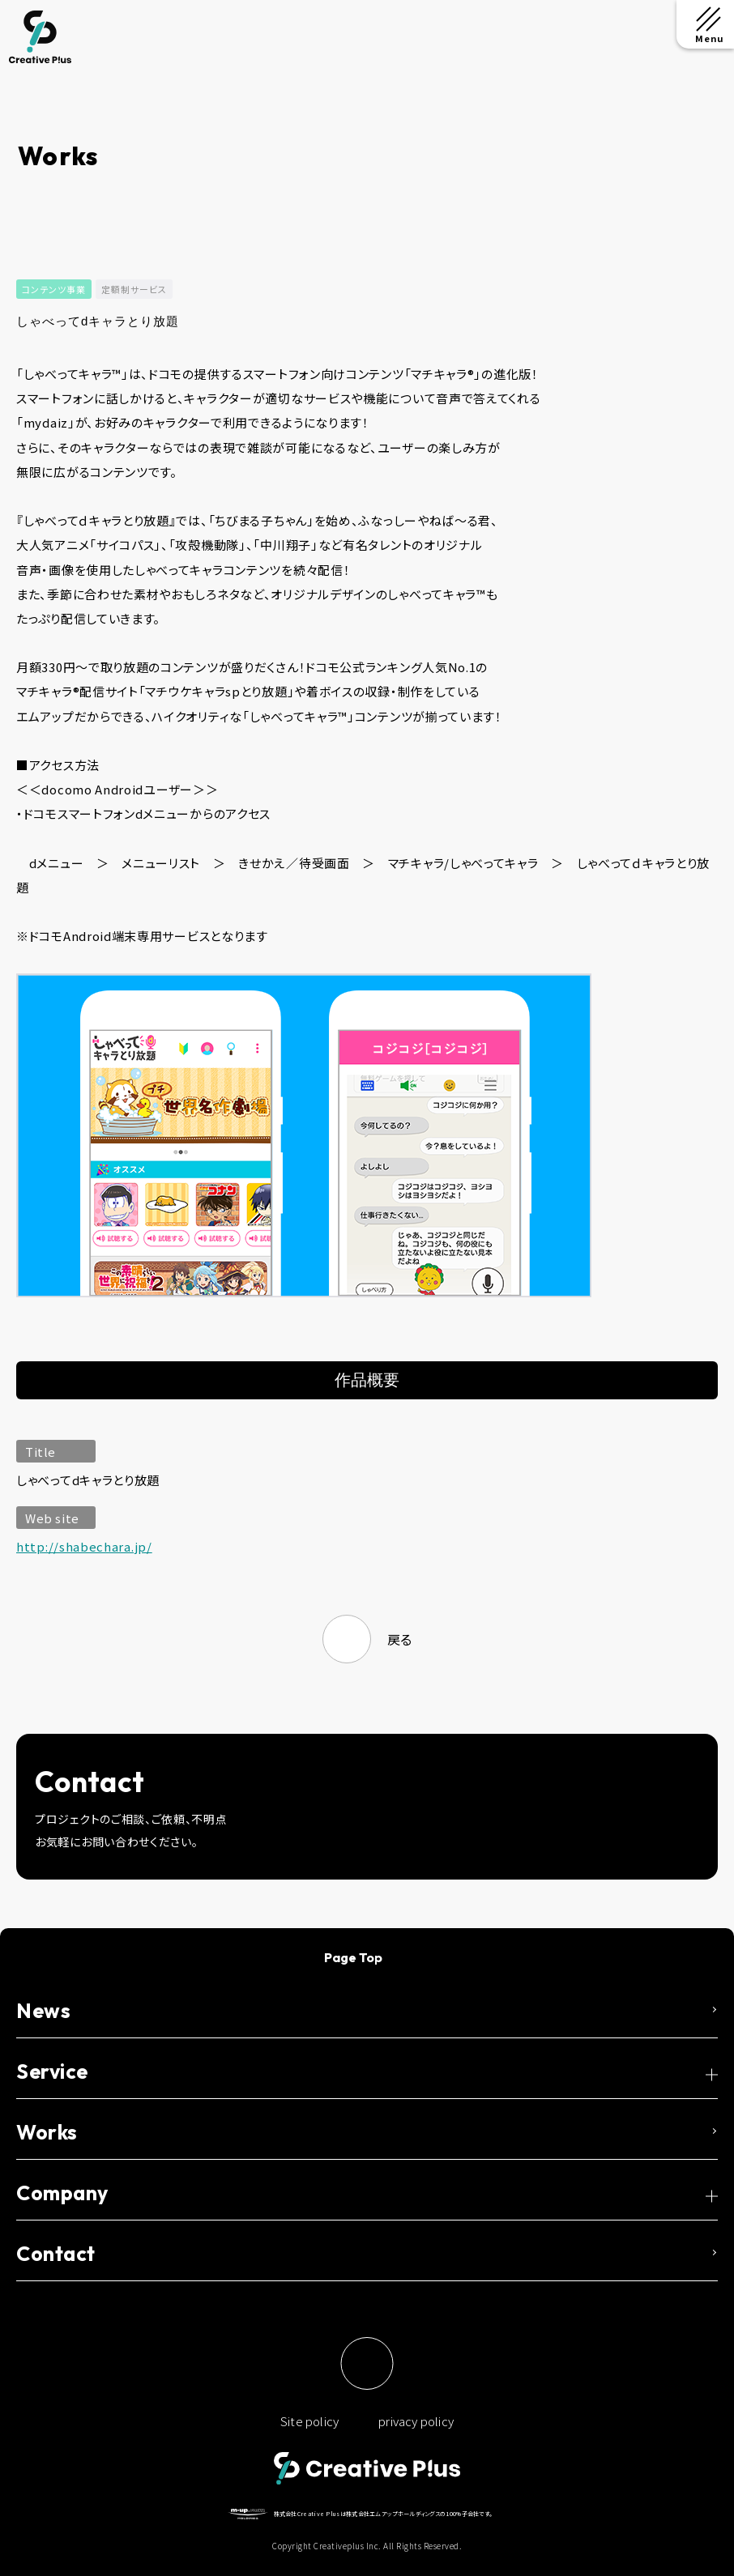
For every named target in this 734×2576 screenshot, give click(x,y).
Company (62, 2193)
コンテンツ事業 (54, 289)
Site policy (309, 2420)
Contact (56, 2254)
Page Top (353, 1957)
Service (52, 2071)
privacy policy (416, 2420)
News (43, 2011)
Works (47, 2132)
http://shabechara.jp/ (84, 1546)
